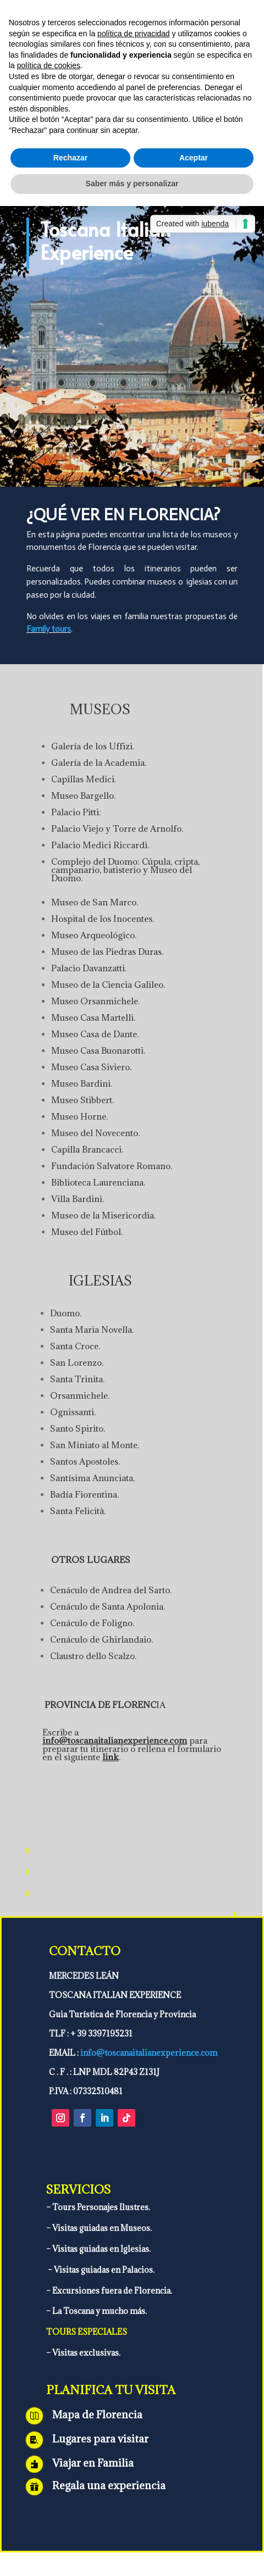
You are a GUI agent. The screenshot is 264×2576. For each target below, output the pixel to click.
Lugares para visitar (100, 2438)
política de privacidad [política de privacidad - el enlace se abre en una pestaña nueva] (133, 33)
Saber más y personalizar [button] (132, 183)
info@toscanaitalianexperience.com (114, 1740)
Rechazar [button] (70, 157)
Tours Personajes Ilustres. (100, 2207)
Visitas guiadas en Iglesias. (101, 2249)
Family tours (48, 629)
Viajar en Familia (93, 2462)
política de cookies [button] (48, 65)
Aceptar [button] (193, 157)
